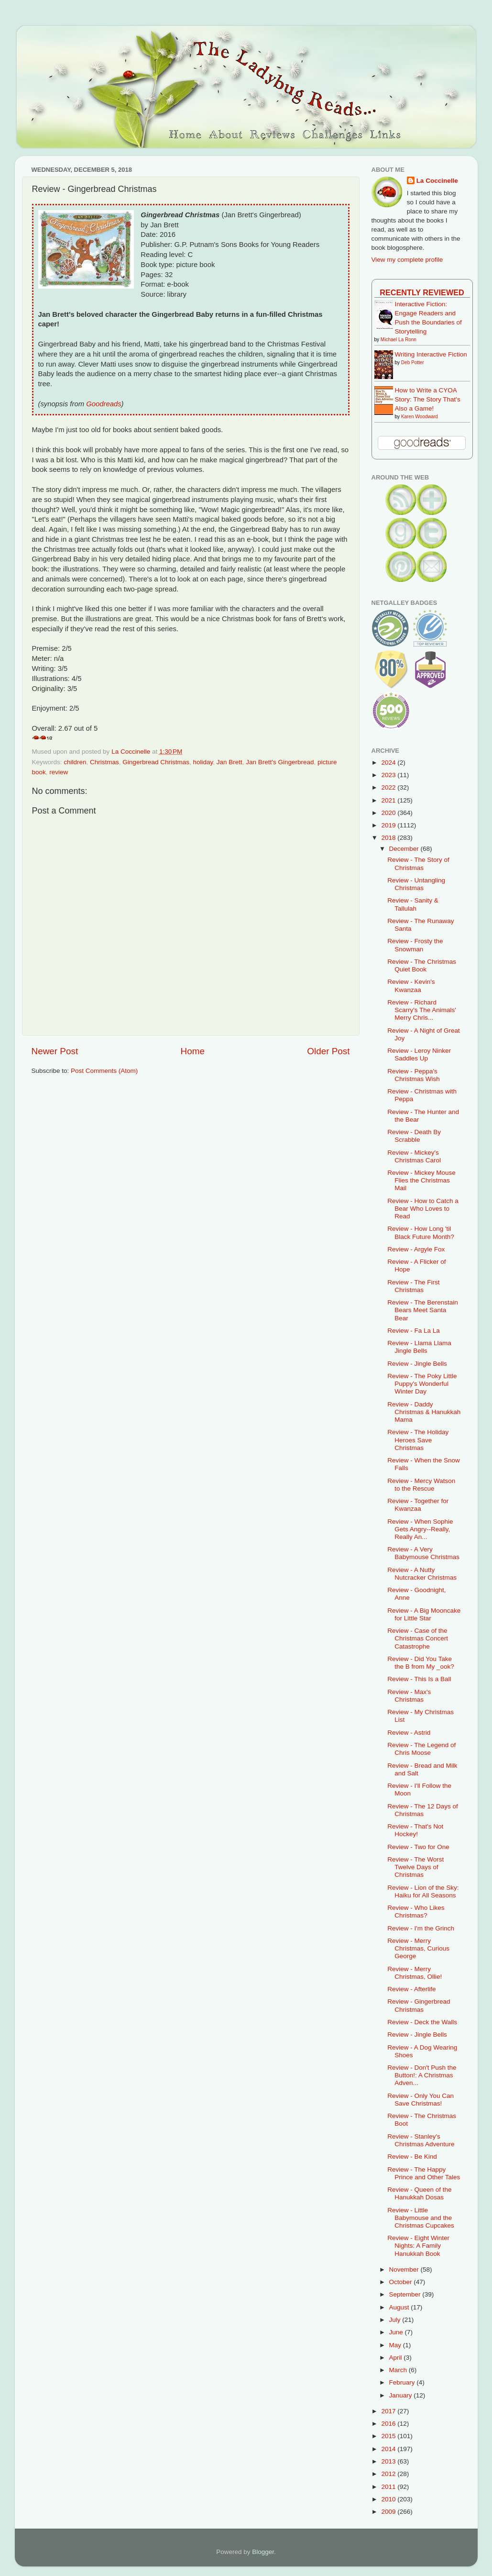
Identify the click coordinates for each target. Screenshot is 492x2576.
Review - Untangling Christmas (416, 884)
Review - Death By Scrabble (414, 1135)
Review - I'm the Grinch (420, 1928)
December (405, 848)
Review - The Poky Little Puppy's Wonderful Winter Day (422, 1383)
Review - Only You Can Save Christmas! (420, 2099)
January (401, 2395)
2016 (389, 2423)
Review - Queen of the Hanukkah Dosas (419, 2193)
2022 (389, 787)
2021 (389, 800)
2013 (389, 2461)
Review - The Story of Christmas (418, 863)
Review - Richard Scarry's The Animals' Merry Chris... (421, 1010)
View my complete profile (407, 259)
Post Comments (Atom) (104, 1070)
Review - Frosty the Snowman (415, 944)
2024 (389, 762)
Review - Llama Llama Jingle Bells (419, 1346)
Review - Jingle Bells (417, 1363)
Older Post (328, 1051)
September (406, 2294)
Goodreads (103, 404)
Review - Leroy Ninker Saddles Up (419, 1054)
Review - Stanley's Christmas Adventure (420, 2140)
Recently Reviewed (422, 292)
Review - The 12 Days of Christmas (422, 1810)
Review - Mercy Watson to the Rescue (421, 1484)
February (403, 2382)
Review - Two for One (418, 1847)
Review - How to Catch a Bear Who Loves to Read (423, 1208)
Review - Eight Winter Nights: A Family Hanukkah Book (418, 2245)
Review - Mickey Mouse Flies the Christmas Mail (421, 1180)
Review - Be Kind (412, 2156)
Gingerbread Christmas (155, 762)
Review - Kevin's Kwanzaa (411, 985)
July (396, 2319)
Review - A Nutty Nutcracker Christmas (422, 1573)
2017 (389, 2411)
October (401, 2282)
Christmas (104, 762)
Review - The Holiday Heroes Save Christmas (417, 1439)
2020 (389, 812)
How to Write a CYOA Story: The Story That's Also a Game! (427, 399)
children (75, 762)
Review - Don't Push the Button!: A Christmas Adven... (421, 2075)
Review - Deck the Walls (422, 2022)
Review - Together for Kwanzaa (417, 1504)
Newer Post (55, 1051)
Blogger (263, 2551)
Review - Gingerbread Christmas (418, 2005)
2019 (389, 825)
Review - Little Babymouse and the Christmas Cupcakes (420, 2218)
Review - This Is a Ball (419, 1679)
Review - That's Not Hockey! (415, 1830)
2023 (389, 775)
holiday (203, 762)
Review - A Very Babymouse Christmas (423, 1553)
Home (193, 1051)
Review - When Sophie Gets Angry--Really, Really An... (420, 1529)
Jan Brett (229, 762)
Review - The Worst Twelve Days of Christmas (415, 1867)
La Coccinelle (437, 180)
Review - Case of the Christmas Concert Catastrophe (417, 1638)
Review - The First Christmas (413, 1286)
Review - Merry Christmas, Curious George (418, 1948)
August (400, 2307)
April (396, 2357)
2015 (389, 2436)
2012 (389, 2473)
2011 (389, 2486)
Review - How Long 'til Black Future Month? (420, 1232)
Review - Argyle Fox (416, 1249)
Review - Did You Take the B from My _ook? (420, 1662)
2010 (389, 2499)
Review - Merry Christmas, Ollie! (414, 1972)
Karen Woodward (419, 416)
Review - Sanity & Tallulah (412, 904)
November (405, 2269)
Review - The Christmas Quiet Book (421, 965)
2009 (389, 2511)
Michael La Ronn (398, 339)
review (58, 772)
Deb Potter (412, 362)
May (396, 2345)
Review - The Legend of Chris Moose (421, 1748)
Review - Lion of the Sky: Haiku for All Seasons (423, 1891)
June (397, 2332)
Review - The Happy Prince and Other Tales (423, 2173)
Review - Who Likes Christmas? (415, 1911)
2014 (389, 2449)
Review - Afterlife (411, 1989)
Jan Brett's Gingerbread (280, 762)
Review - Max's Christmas (409, 1695)
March (399, 2370)
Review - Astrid (408, 1732)
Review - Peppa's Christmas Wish (413, 1075)
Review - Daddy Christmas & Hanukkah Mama (423, 1412)
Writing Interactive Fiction (431, 354)
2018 (389, 837)
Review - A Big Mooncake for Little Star (423, 1614)
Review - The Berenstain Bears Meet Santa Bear (422, 1310)
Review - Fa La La (413, 1330)
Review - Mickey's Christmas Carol (414, 1156)
